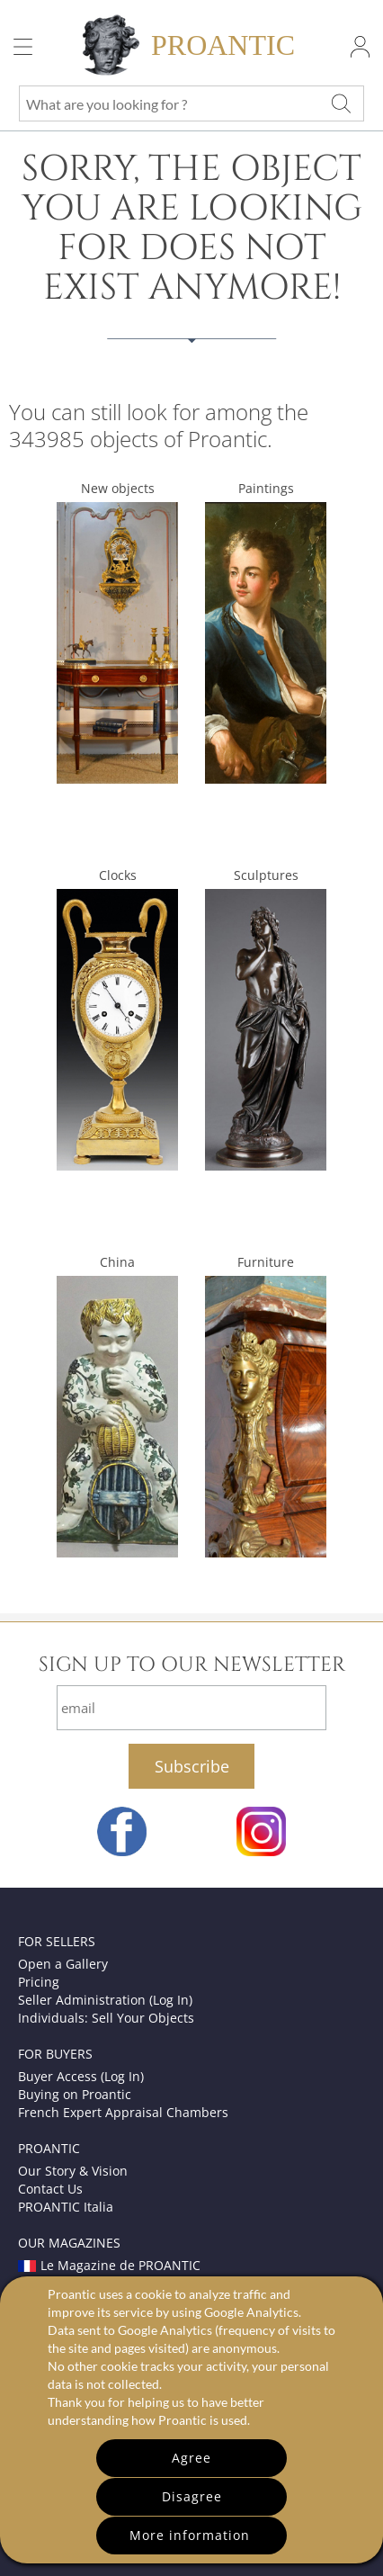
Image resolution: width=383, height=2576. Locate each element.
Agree (191, 2457)
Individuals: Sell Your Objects (106, 2017)
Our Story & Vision (73, 2170)
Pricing (38, 1981)
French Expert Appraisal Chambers (123, 2112)
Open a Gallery (63, 1963)
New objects (118, 488)
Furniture (265, 1261)
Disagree (192, 2496)
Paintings (266, 488)
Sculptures (266, 875)
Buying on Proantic (74, 2094)
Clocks (118, 875)
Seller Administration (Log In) (105, 1999)
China (117, 1261)
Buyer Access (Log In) (81, 2076)
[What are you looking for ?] (341, 103)
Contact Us (50, 2188)
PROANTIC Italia (65, 2206)
